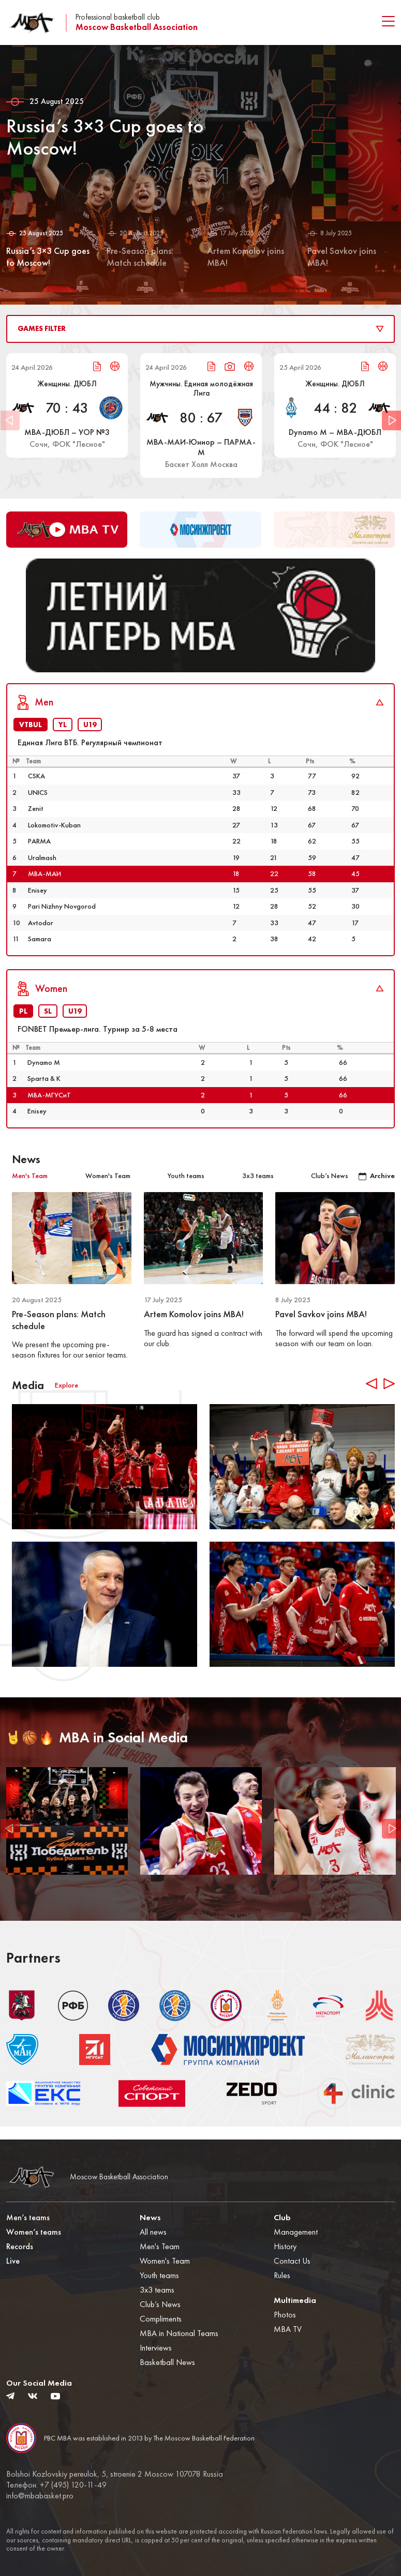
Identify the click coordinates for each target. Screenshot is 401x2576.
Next (391, 421)
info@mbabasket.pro (39, 2496)
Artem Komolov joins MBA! (194, 1327)
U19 (89, 737)
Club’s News (160, 2304)
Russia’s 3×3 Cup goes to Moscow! (109, 136)
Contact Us (292, 2260)
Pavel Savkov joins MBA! (321, 1327)
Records (19, 2246)
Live (13, 2260)
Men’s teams (28, 2217)
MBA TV (288, 2329)
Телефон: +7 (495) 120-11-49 (56, 2485)
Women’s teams (33, 2231)
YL (62, 737)
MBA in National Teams (179, 2333)
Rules (282, 2275)
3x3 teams (157, 2289)
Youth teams (159, 2275)
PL (23, 1024)
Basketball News (167, 2362)
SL (48, 1024)
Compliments (161, 2318)
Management (296, 2231)
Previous (10, 1841)
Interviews (156, 2347)
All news (153, 2231)
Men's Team (160, 2246)
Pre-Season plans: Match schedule (59, 1333)
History (285, 2246)
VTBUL (30, 737)
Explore (66, 1398)
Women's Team (165, 2260)
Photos (285, 2314)
